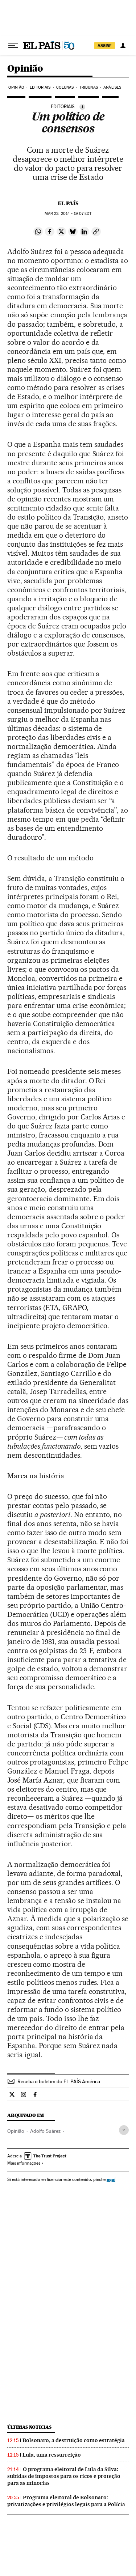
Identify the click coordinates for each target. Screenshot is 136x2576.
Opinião (25, 69)
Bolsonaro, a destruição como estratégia (73, 2440)
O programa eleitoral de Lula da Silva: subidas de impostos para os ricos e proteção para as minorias (63, 2476)
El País (68, 203)
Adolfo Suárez (45, 2131)
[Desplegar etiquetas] (124, 2130)
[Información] (82, 107)
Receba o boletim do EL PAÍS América (58, 2081)
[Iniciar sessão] (123, 45)
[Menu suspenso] (13, 45)
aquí (111, 2179)
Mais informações (25, 2163)
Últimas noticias (29, 2427)
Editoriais (40, 87)
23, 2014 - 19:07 (68, 213)
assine (105, 45)
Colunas (65, 87)
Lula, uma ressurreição (51, 2455)
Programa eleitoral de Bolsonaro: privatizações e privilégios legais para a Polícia (66, 2501)
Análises (112, 87)
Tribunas (88, 87)
